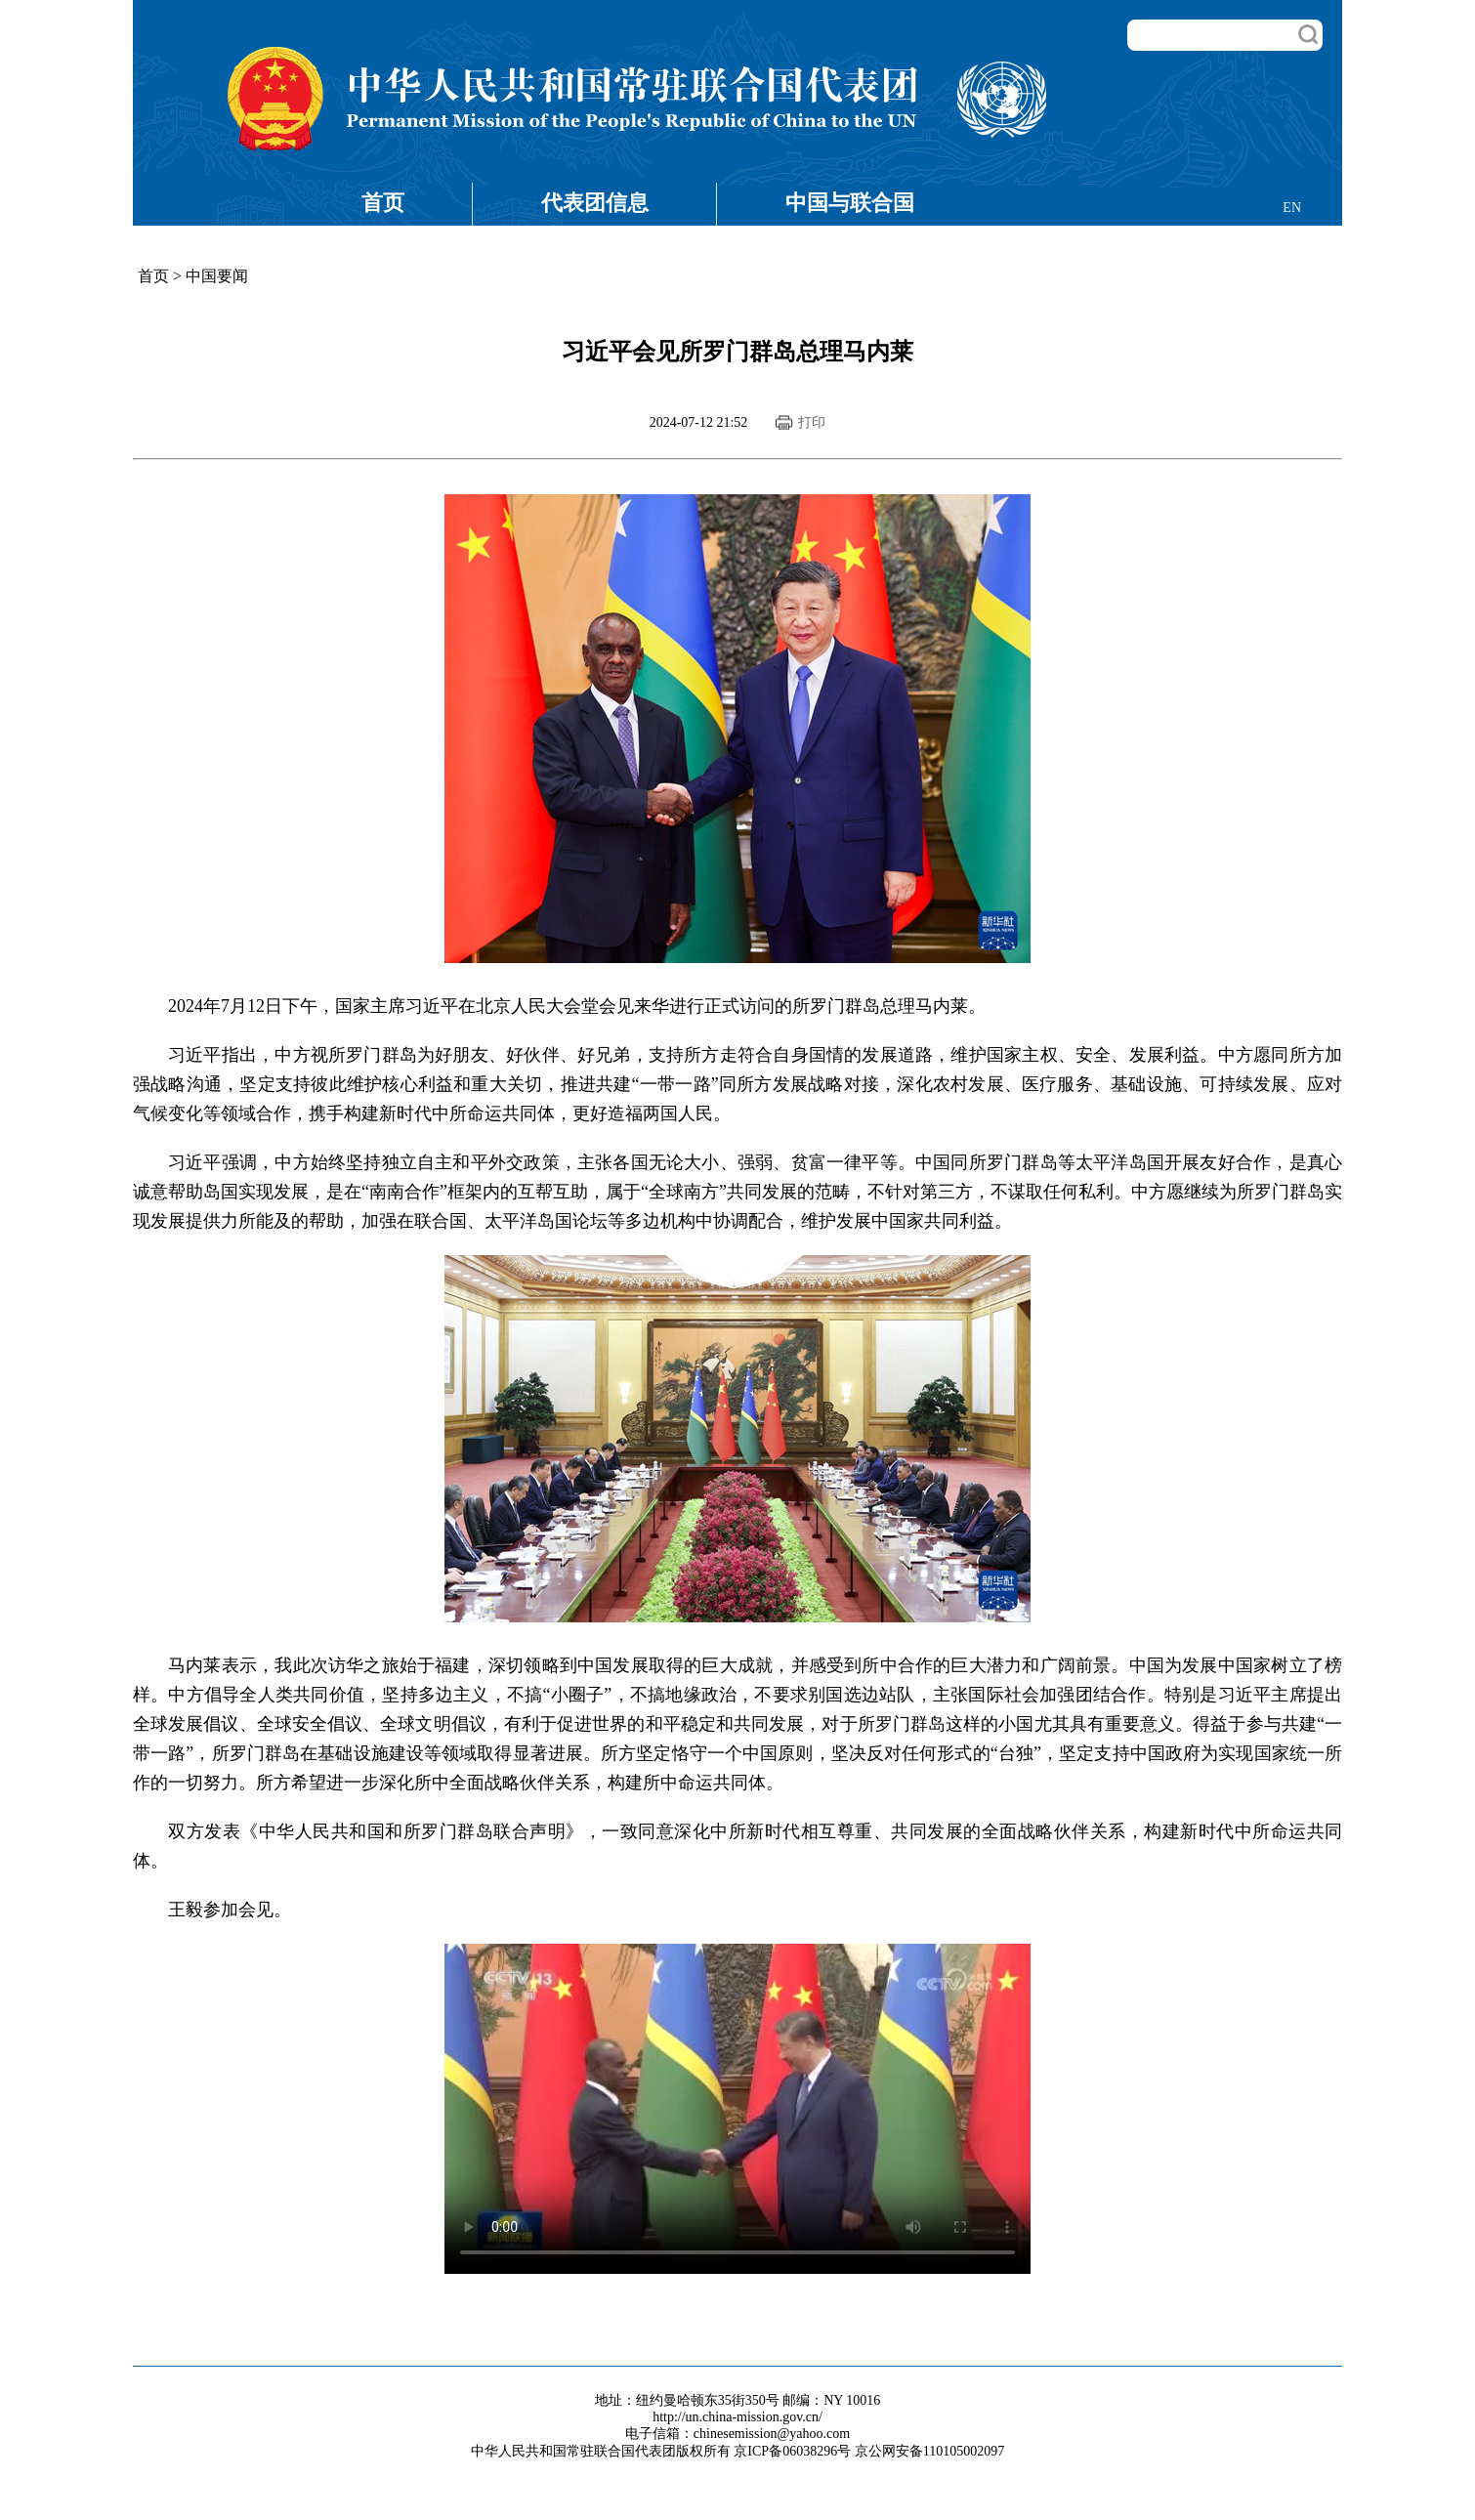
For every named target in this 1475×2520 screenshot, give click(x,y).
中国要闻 (217, 276)
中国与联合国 (849, 202)
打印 (811, 422)
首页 (382, 202)
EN (1292, 207)
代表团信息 (595, 202)
